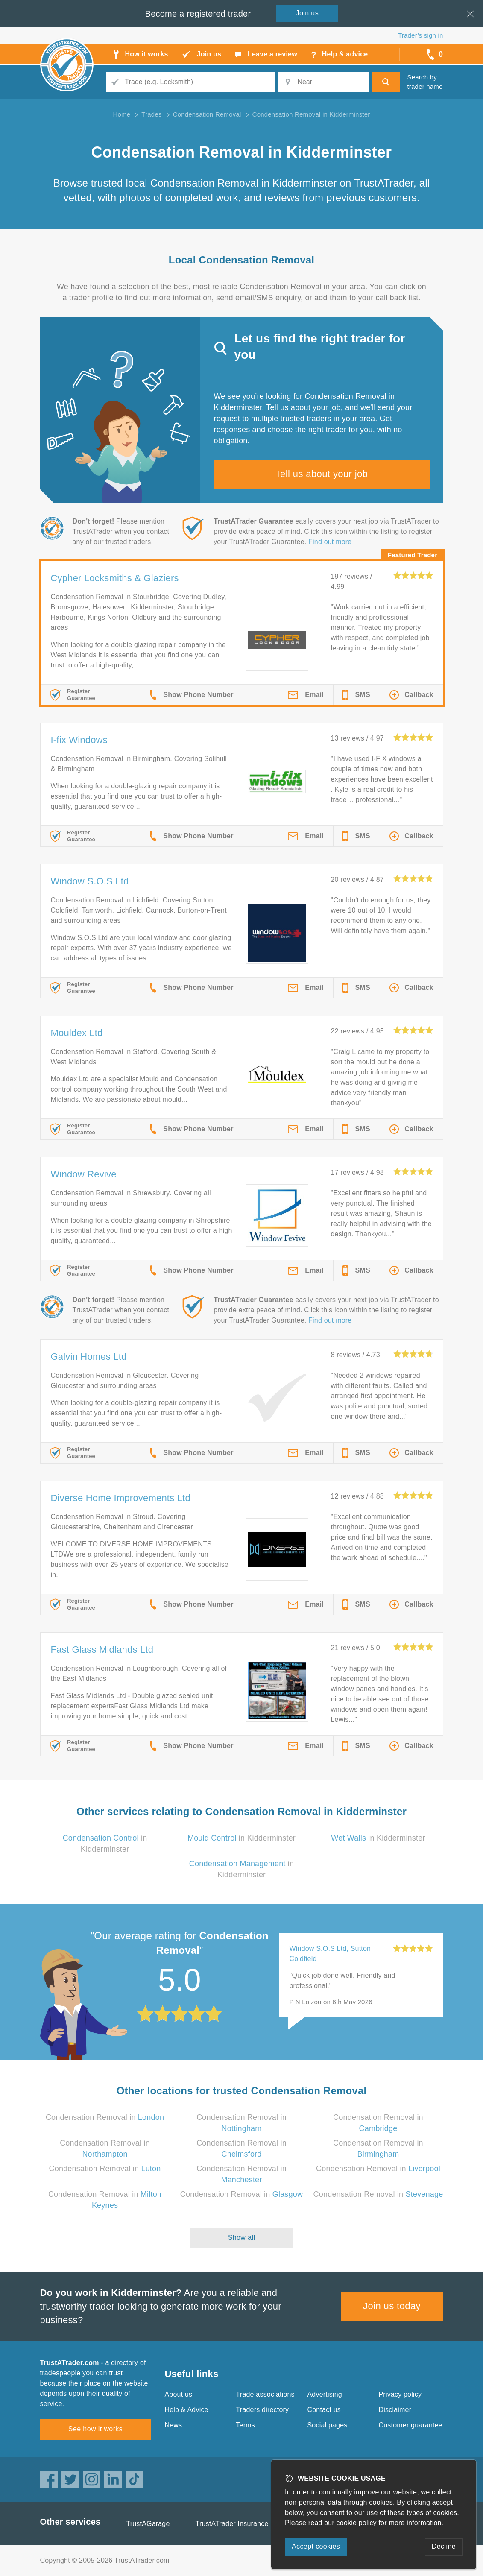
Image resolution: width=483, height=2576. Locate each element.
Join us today (392, 2306)
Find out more (329, 541)
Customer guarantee (410, 2425)
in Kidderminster (241, 1838)
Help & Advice (186, 2409)
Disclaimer (395, 2409)
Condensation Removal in (105, 2117)
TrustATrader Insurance (232, 2523)
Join (307, 13)
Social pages (327, 2425)
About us (179, 2394)
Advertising (324, 2394)
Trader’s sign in (420, 35)
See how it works (95, 2429)
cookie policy (357, 2522)
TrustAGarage (148, 2523)
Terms (245, 2425)
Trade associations (265, 2394)
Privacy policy (400, 2394)
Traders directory (262, 2409)
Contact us (324, 2409)
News (173, 2425)
